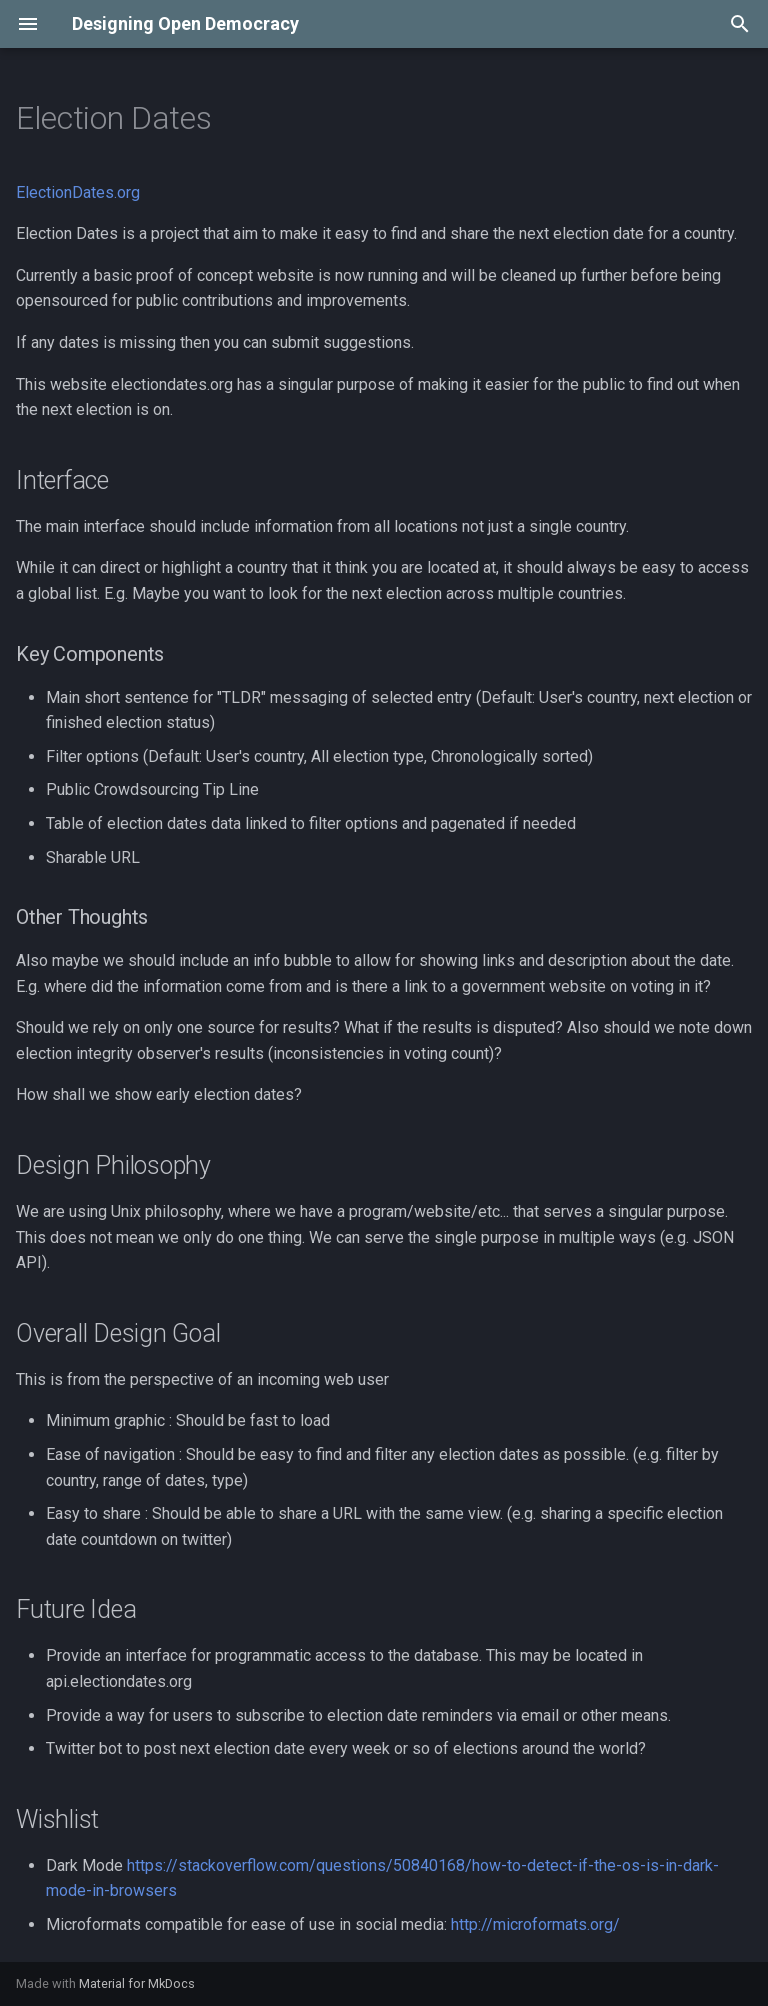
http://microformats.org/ (535, 1924)
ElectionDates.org (78, 192)
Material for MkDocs (137, 1983)
